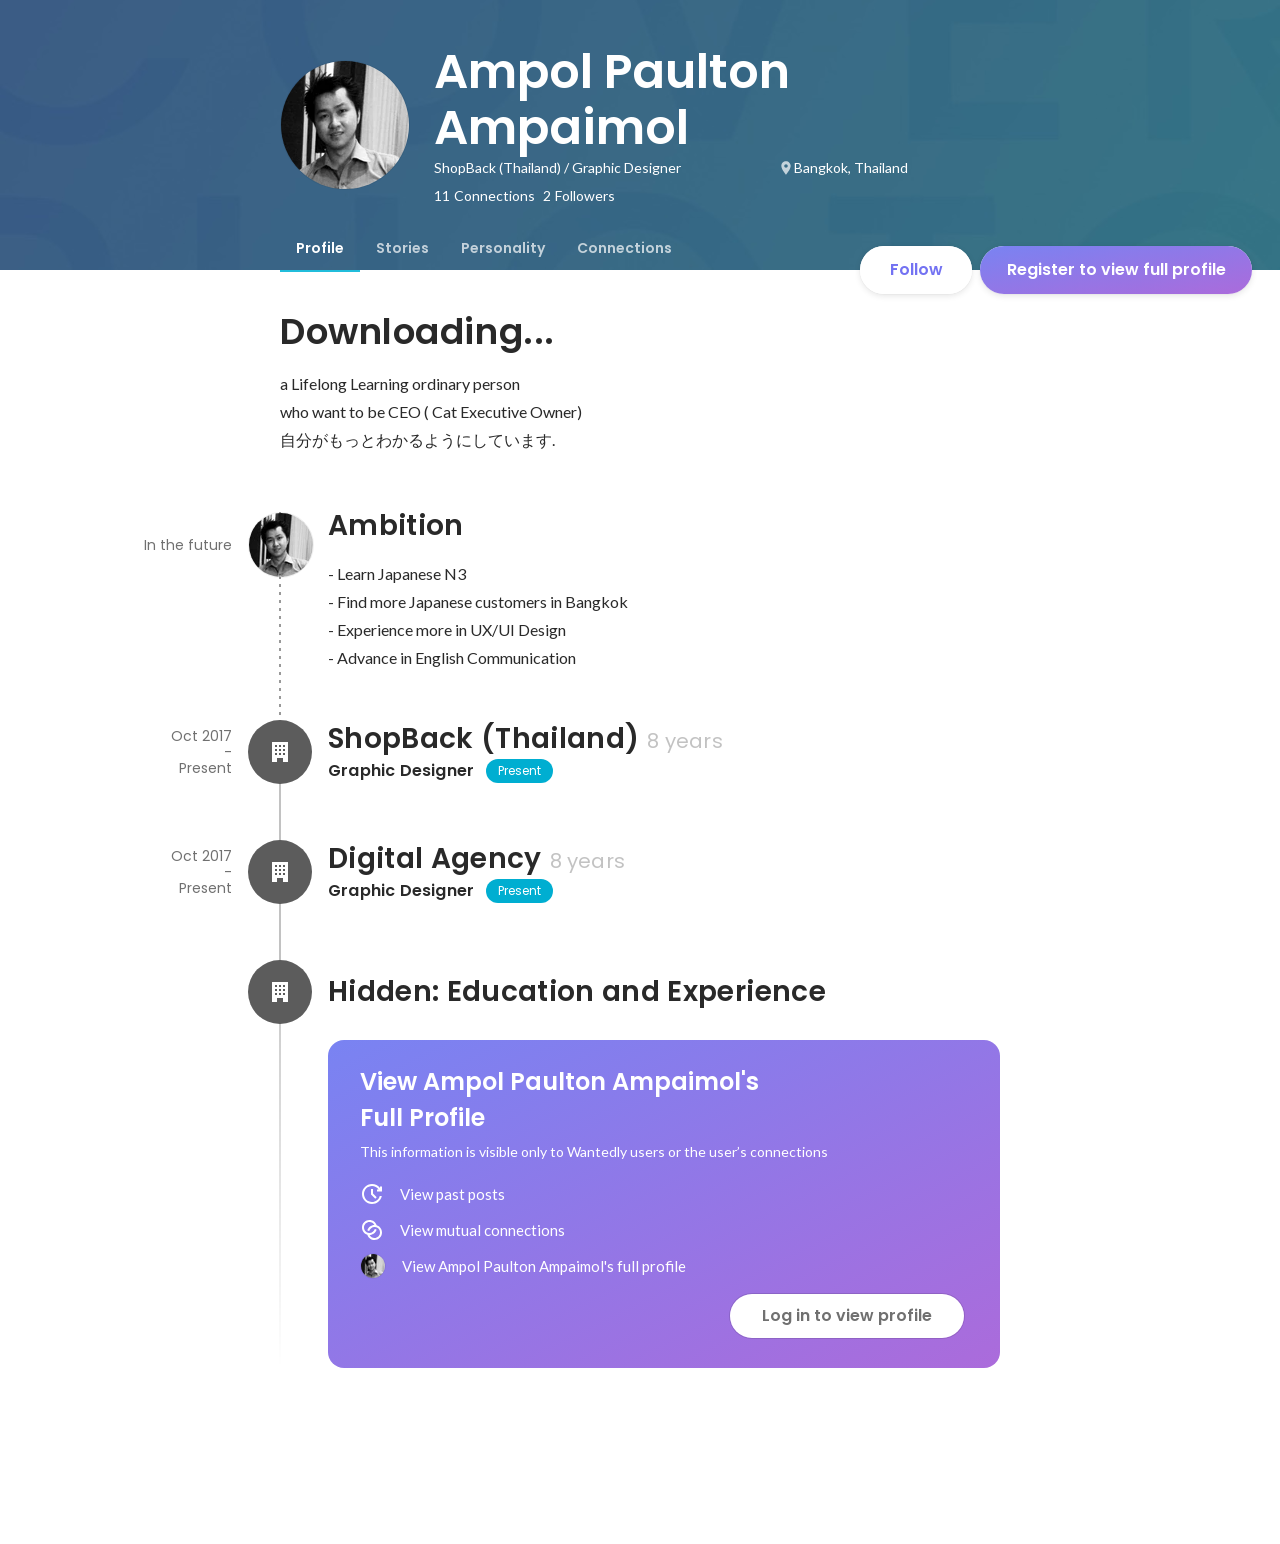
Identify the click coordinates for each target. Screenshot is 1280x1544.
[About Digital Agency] (280, 872)
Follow (916, 269)
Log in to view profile (847, 1315)
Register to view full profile (1116, 269)
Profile (320, 248)
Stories (402, 248)
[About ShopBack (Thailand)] (280, 752)
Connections (624, 248)
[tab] (320, 248)
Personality (503, 248)
